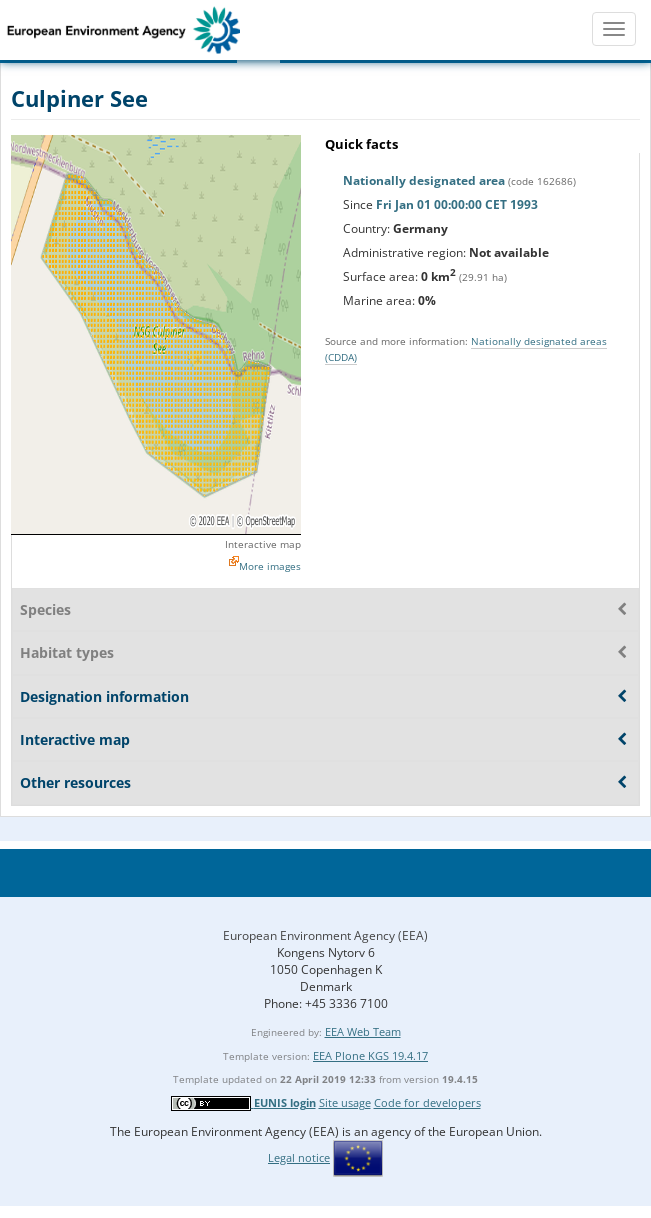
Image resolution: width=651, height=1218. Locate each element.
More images (270, 566)
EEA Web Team (363, 1031)
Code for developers (427, 1102)
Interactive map (263, 544)
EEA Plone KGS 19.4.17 (370, 1055)
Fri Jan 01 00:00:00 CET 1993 (457, 204)
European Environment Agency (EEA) (325, 935)
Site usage (345, 1102)
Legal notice (299, 1157)
